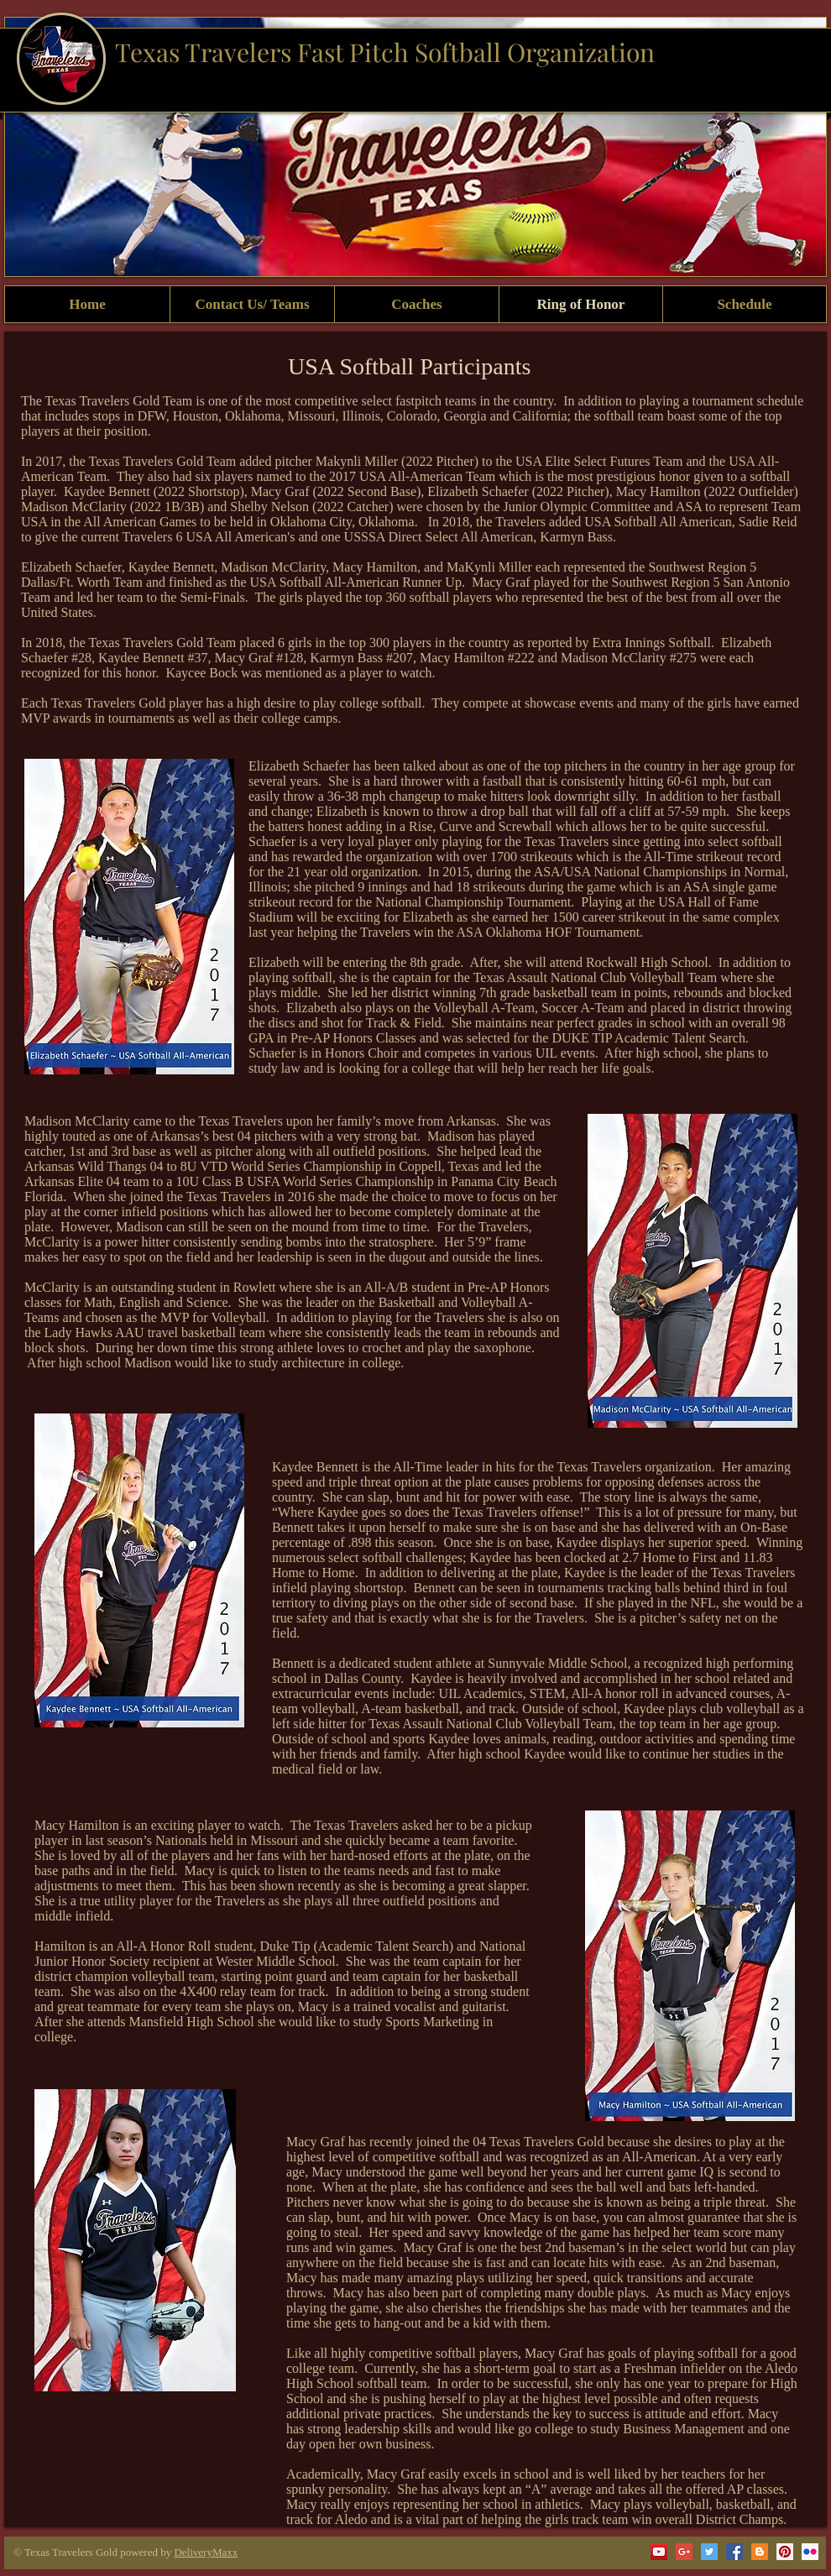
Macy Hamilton (76, 1825)
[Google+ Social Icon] (684, 2551)
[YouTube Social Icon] (659, 2551)
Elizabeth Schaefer (298, 766)
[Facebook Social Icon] (734, 2551)
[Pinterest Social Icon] (784, 2551)
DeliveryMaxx (206, 2552)
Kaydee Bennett (315, 1467)
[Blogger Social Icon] (759, 2551)
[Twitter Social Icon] (709, 2551)
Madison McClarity (77, 1121)
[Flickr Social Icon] (810, 2551)
